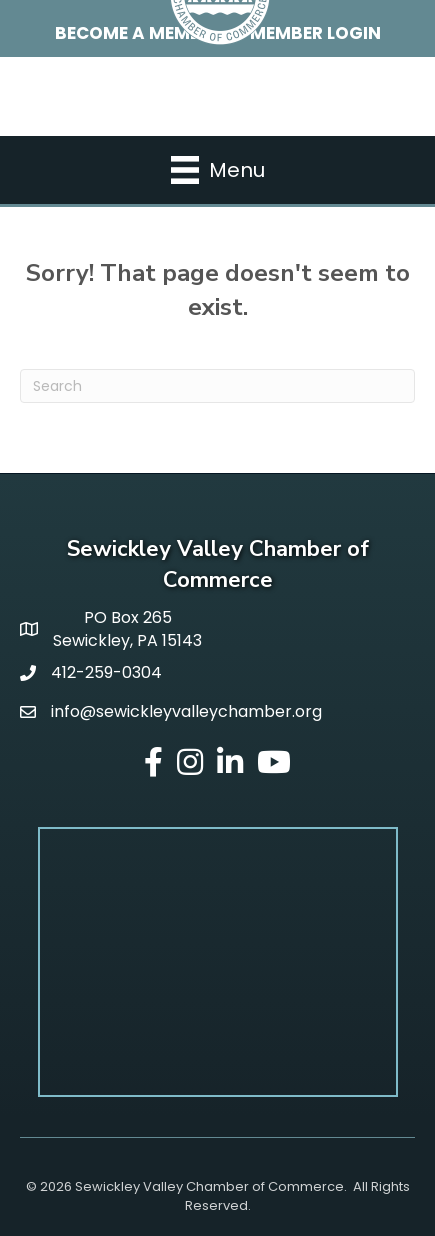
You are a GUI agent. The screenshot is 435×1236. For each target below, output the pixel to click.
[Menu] (218, 170)
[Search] (217, 386)
